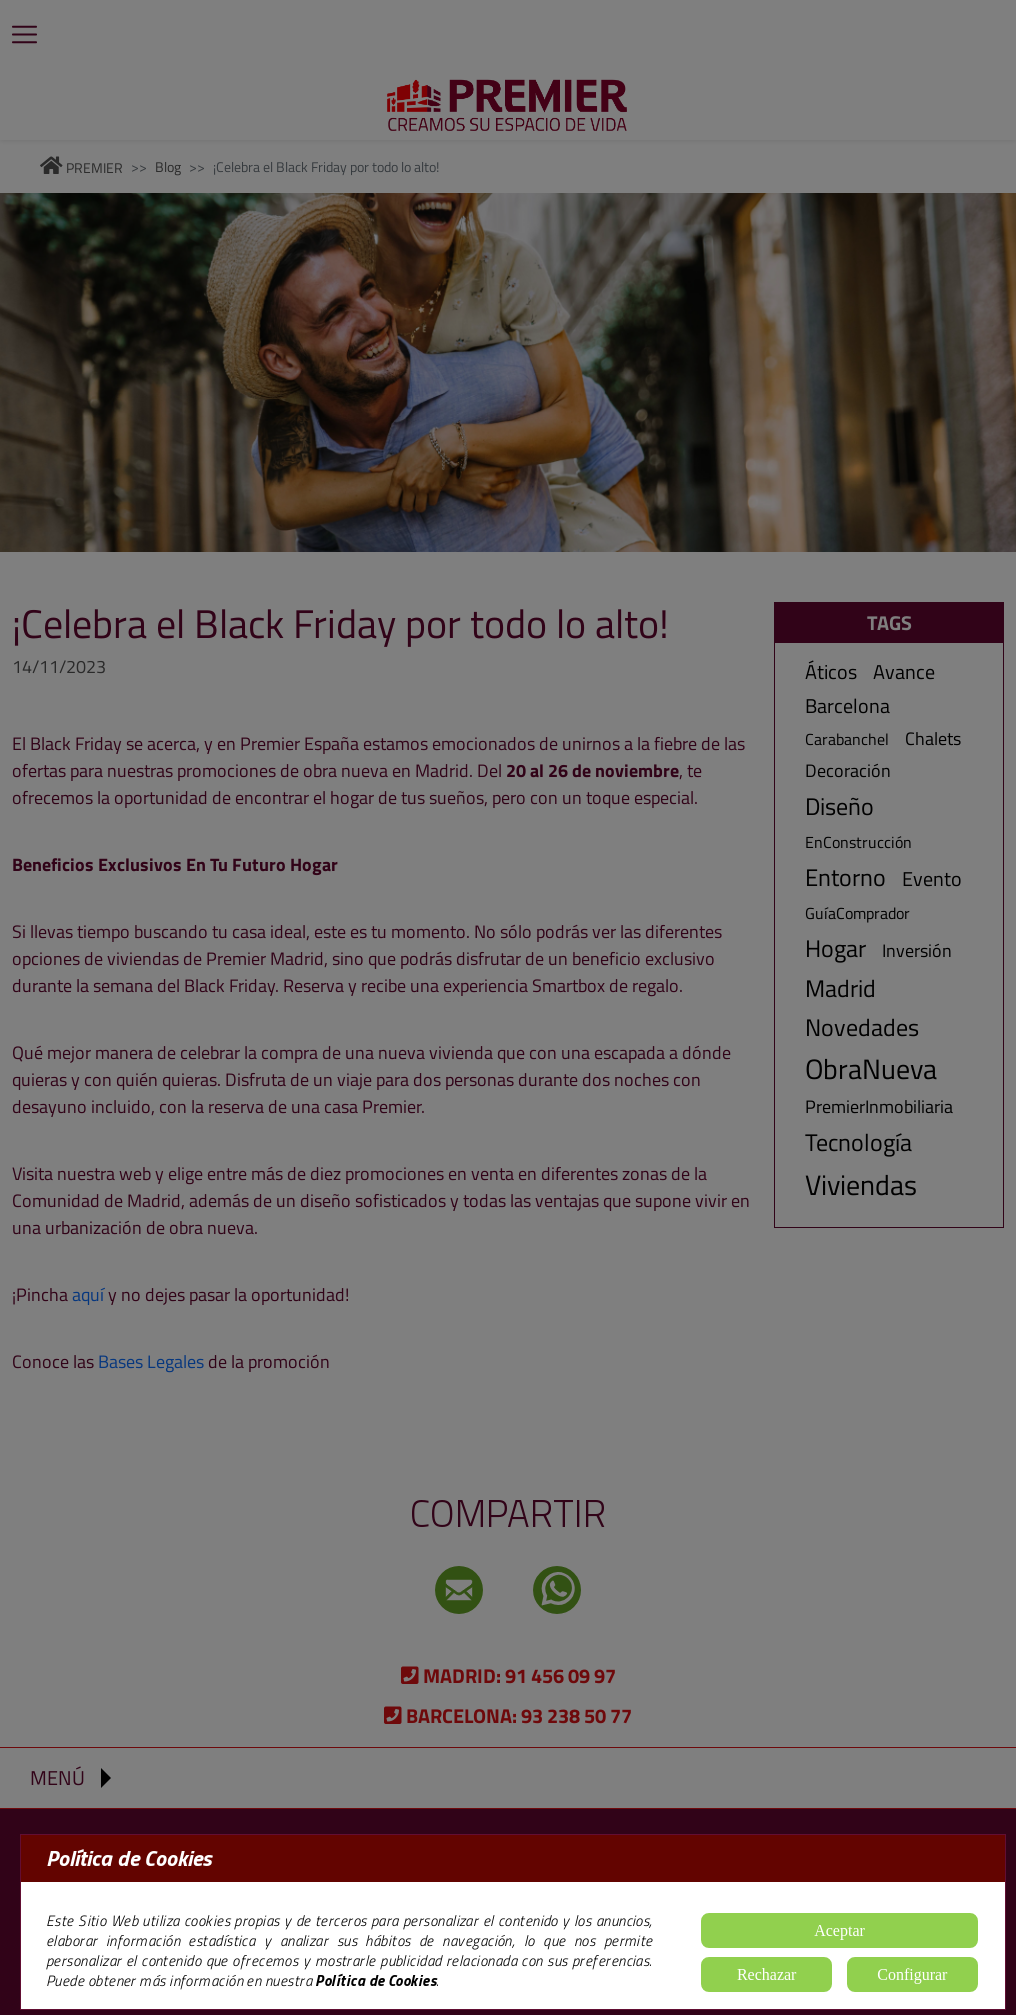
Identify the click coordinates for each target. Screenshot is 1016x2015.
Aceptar (839, 1930)
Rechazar (767, 1974)
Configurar (912, 1974)
